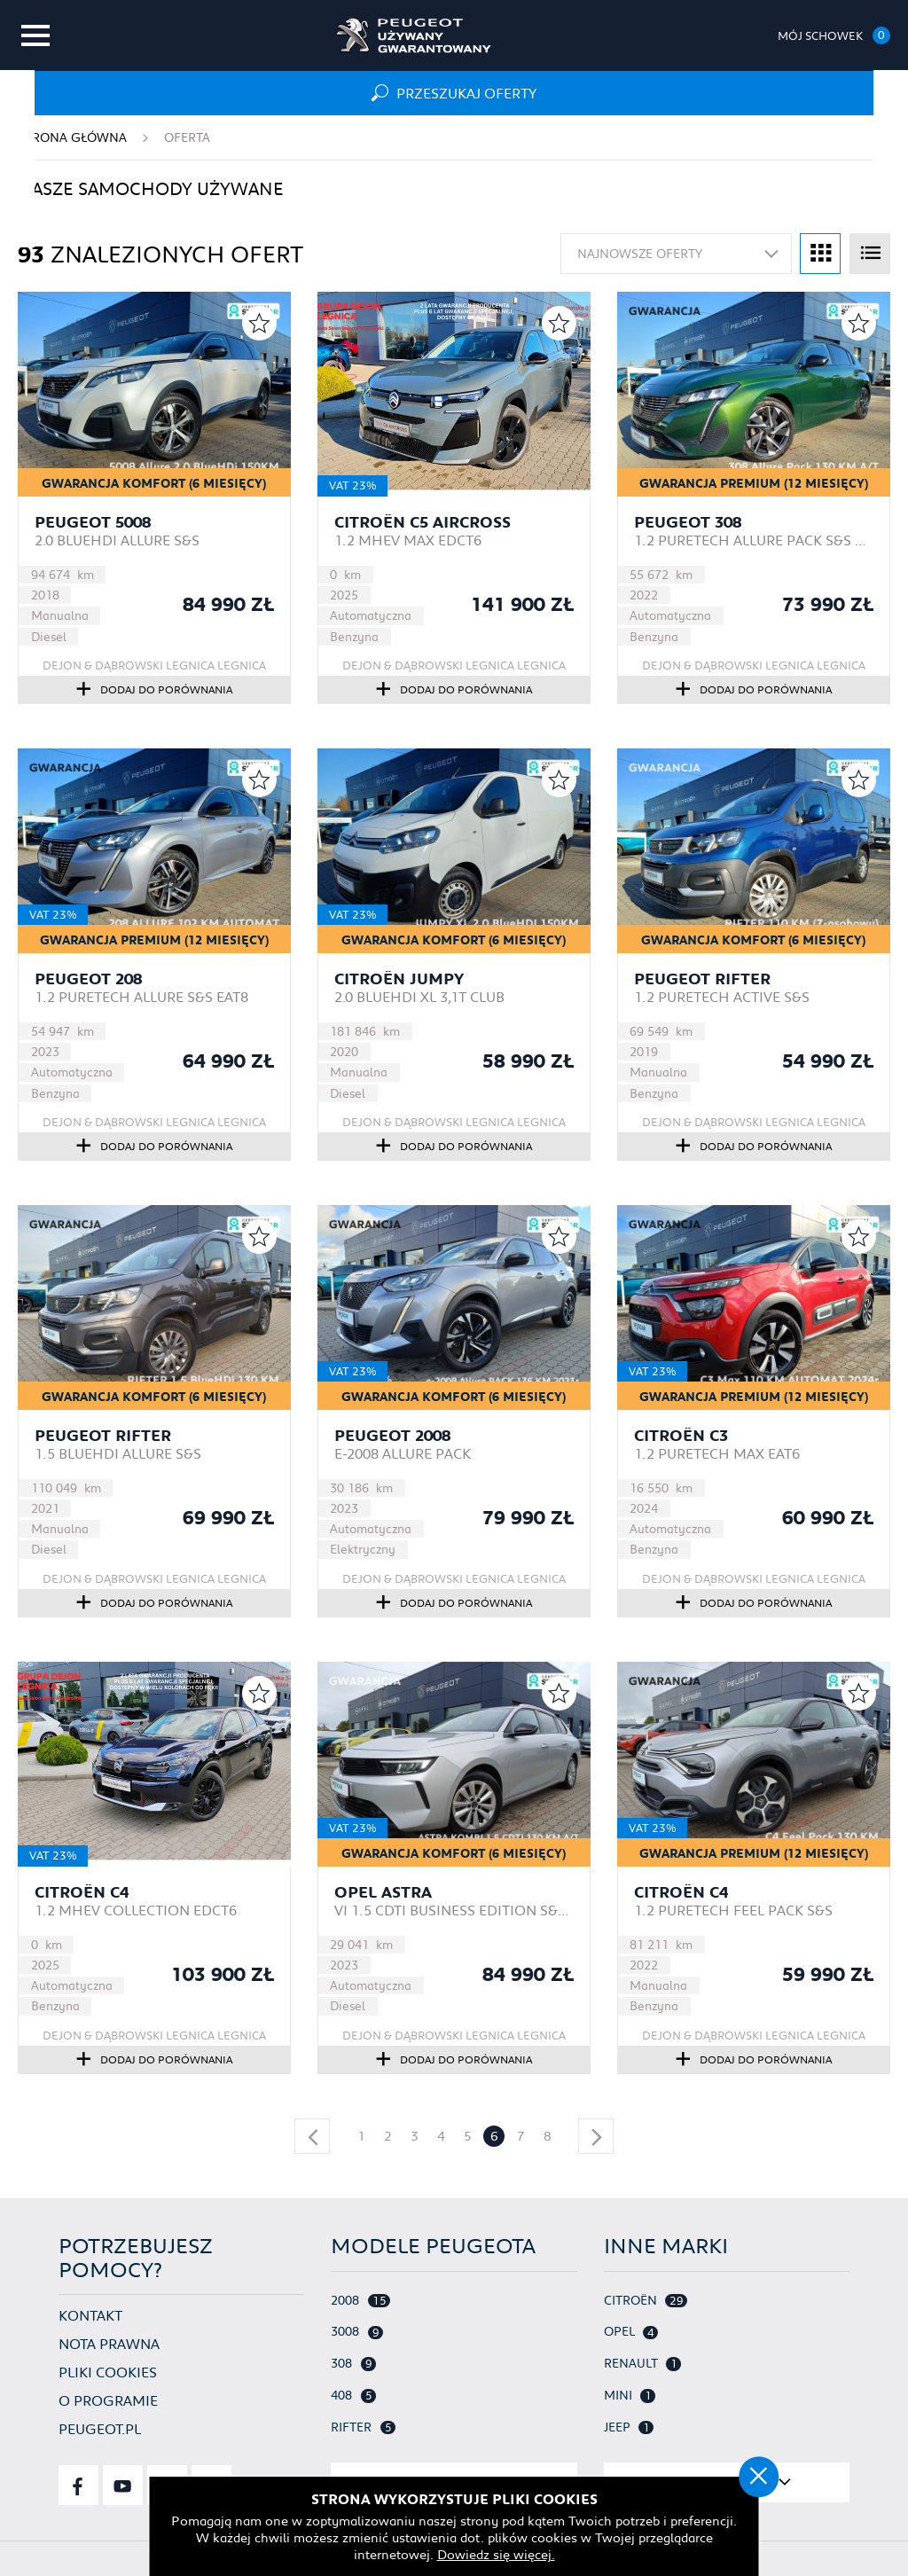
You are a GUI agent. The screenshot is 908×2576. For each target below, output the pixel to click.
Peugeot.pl (100, 2428)
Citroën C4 (82, 1892)
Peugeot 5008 (93, 522)
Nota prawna (109, 2343)
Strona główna (72, 137)
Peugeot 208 (88, 979)
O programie (108, 2400)
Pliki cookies (108, 2371)
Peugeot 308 (687, 522)
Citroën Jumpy (399, 979)
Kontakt (90, 2315)
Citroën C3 (681, 1436)
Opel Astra (383, 1892)
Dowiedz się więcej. (454, 2554)
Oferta (187, 137)
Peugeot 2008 (392, 1436)
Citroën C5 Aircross (422, 522)
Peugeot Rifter (702, 979)
